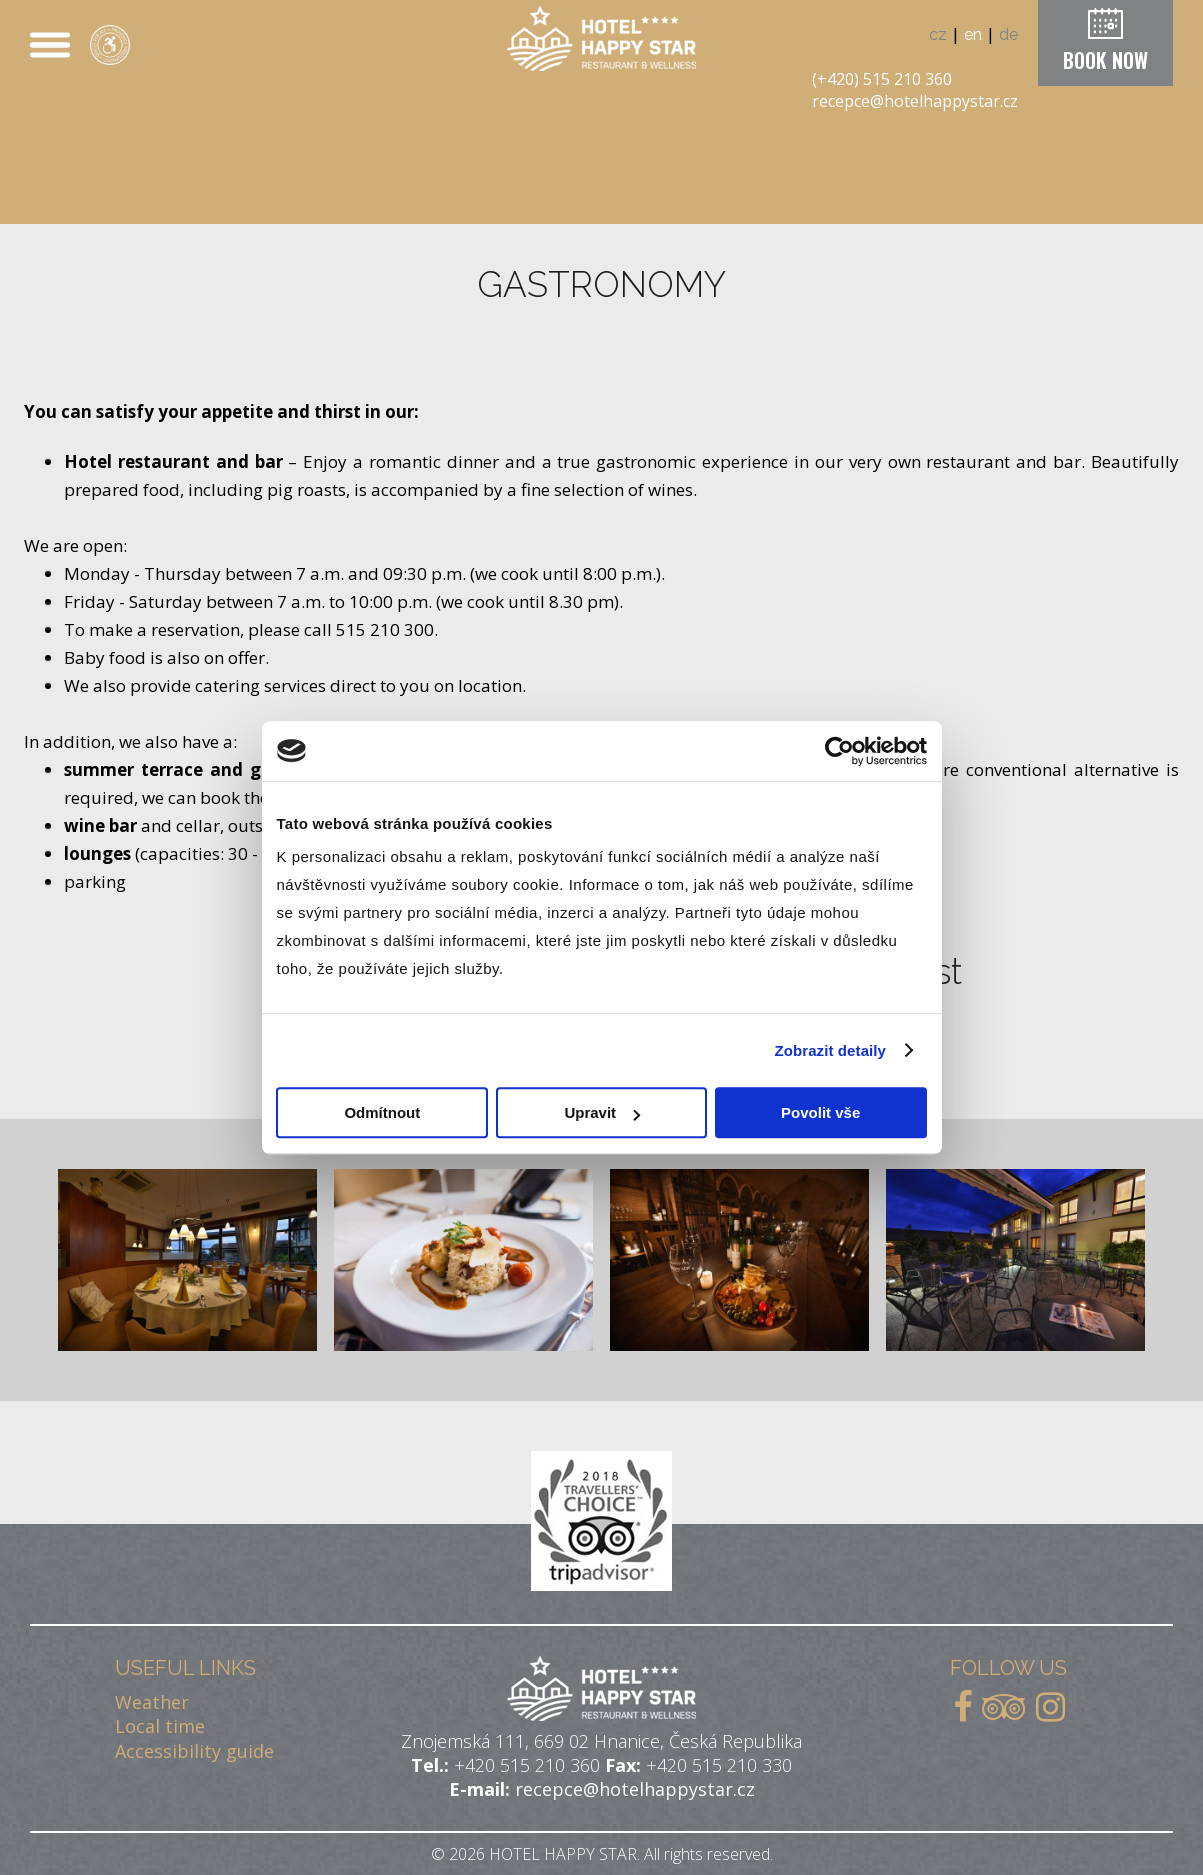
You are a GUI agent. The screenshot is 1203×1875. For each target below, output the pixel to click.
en (973, 34)
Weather (152, 1702)
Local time (160, 1726)
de (1008, 34)
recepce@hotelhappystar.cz (915, 101)
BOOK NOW (1105, 60)
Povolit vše (820, 1112)
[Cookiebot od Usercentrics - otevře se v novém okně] (839, 751)
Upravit (602, 1112)
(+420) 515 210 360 (882, 79)
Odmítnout (382, 1112)
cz (938, 34)
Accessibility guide (194, 1751)
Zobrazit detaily (830, 1050)
